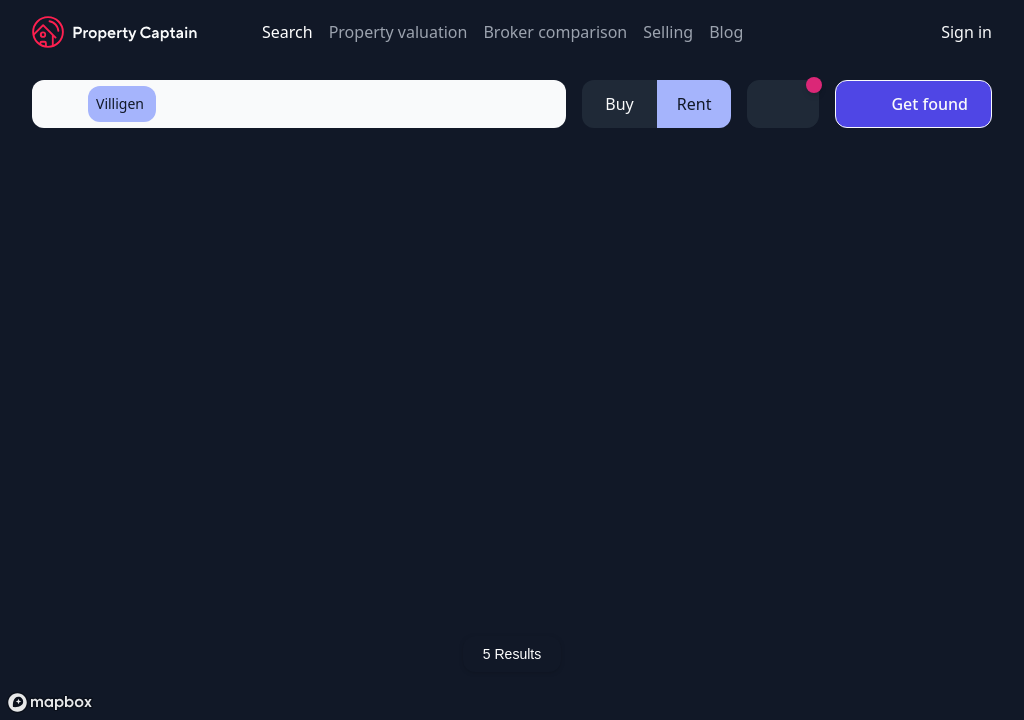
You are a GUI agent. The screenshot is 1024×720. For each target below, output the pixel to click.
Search (287, 32)
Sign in (966, 32)
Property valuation (398, 32)
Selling (668, 32)
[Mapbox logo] (50, 702)
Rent (694, 104)
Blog (726, 32)
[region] (512, 433)
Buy (619, 104)
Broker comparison (555, 32)
